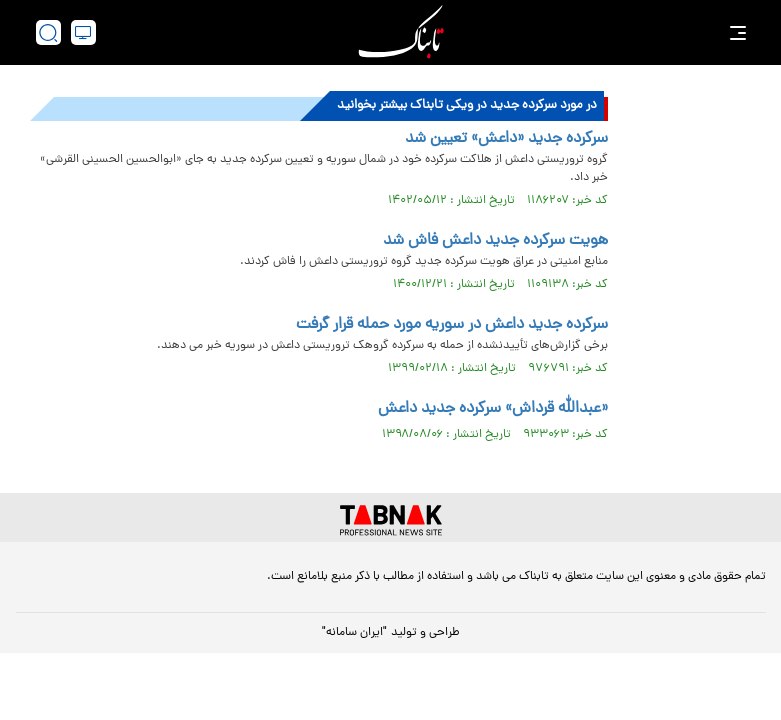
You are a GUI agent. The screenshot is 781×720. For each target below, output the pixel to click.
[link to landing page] (401, 32)
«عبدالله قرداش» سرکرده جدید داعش (493, 409)
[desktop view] (83, 32)
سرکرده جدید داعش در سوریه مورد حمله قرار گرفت (452, 325)
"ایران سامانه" (354, 633)
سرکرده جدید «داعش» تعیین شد (506, 139)
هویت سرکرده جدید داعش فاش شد (495, 241)
